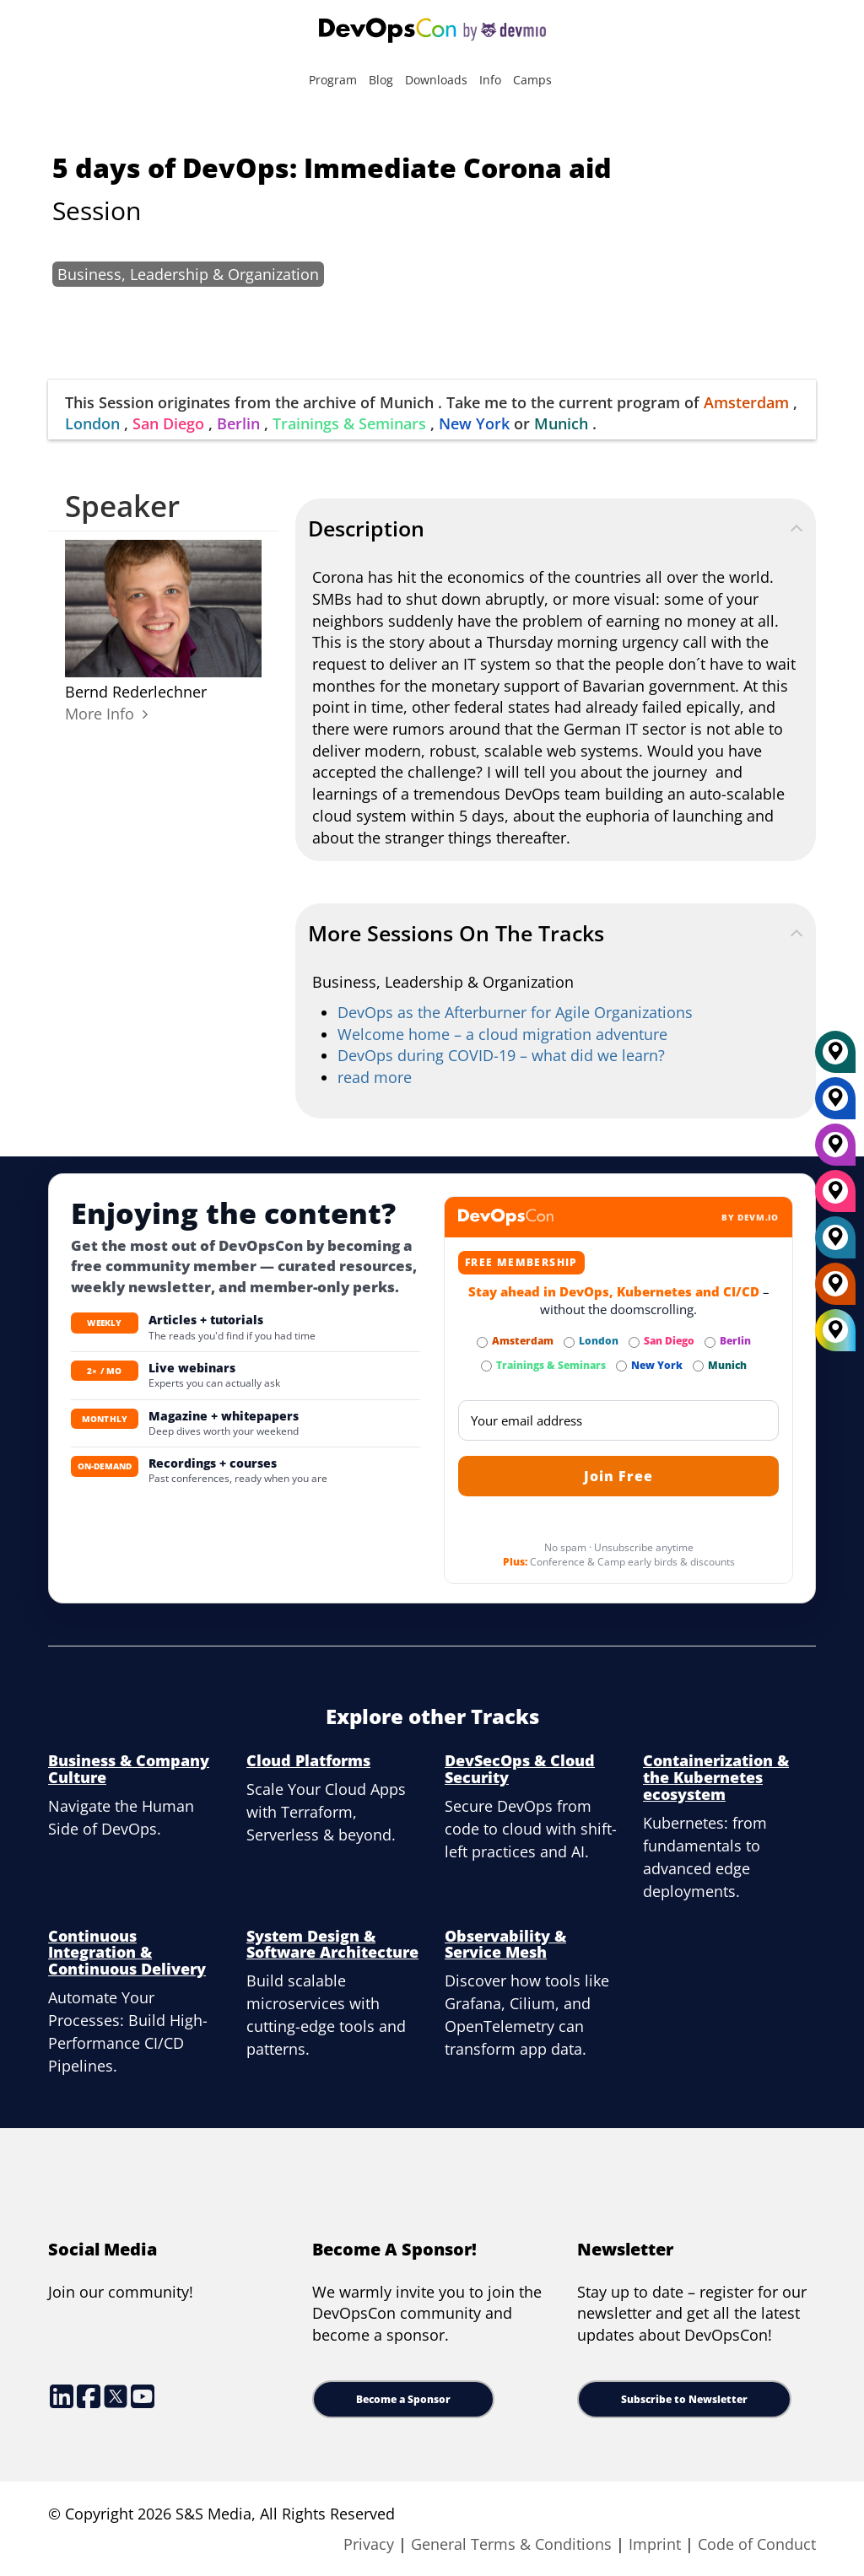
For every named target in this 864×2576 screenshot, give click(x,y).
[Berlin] (835, 1150)
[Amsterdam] (835, 1290)
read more (375, 1077)
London (92, 423)
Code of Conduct (757, 2544)
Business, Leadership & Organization (188, 274)
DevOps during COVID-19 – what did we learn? (501, 1055)
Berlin (238, 423)
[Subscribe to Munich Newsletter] (698, 1366)
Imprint (655, 2544)
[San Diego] (835, 1197)
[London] (835, 1243)
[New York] (835, 1104)
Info (490, 80)
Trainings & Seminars (349, 423)
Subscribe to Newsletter (684, 2399)
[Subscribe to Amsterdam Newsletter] (482, 1342)
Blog (381, 80)
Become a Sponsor (403, 2399)
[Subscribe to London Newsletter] (569, 1342)
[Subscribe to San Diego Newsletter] (634, 1342)
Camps (532, 80)
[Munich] (835, 1058)
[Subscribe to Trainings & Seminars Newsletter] (486, 1366)
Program (333, 80)
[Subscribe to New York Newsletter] (621, 1366)
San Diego (168, 423)
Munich (561, 423)
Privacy (368, 2544)
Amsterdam (746, 402)
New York (474, 423)
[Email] (618, 1420)
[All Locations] (835, 1329)
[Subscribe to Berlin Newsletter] (710, 1342)
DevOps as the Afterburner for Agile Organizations (515, 1012)
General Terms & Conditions (511, 2544)
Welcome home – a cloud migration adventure (502, 1034)
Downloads (436, 80)
